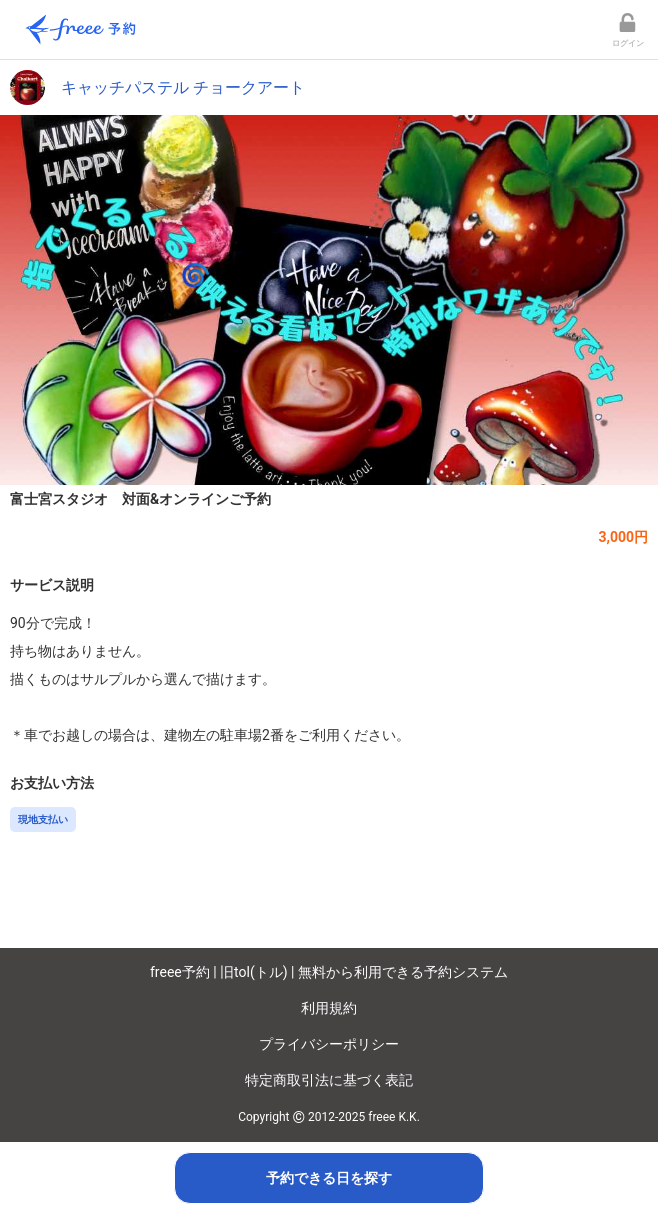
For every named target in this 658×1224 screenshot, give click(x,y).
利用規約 (329, 1008)
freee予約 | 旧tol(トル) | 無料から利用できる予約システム (329, 972)
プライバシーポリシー (329, 1044)
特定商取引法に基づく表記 (329, 1080)
